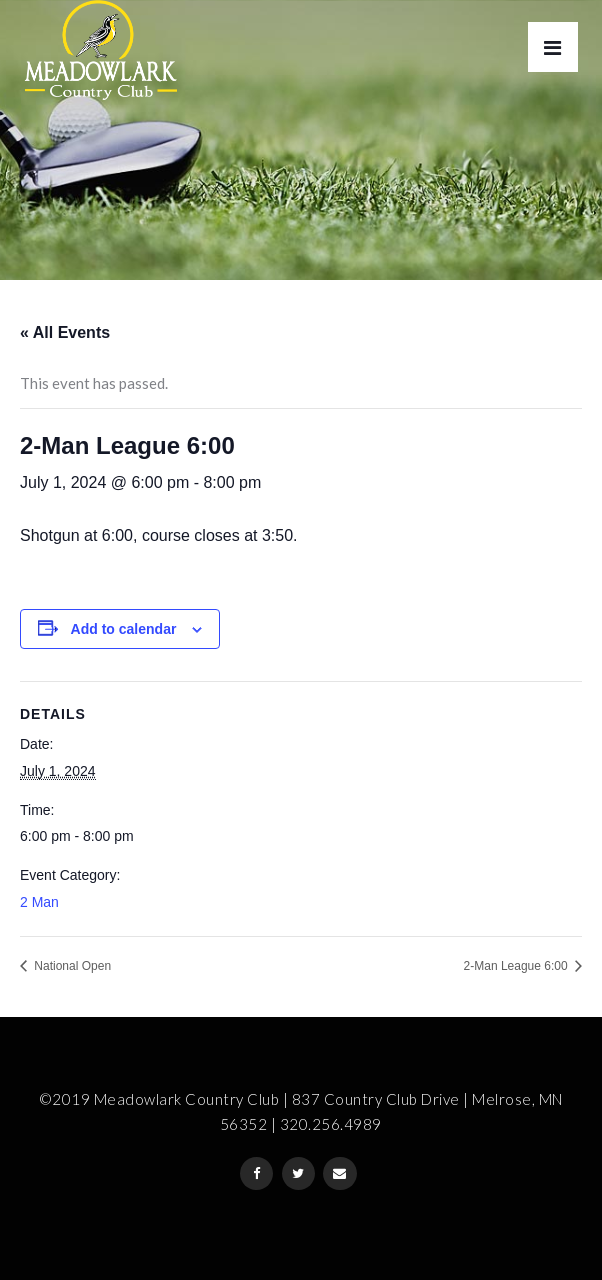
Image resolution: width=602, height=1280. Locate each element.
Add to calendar (124, 629)
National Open (71, 966)
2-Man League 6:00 (517, 966)
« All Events (65, 332)
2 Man (39, 902)
